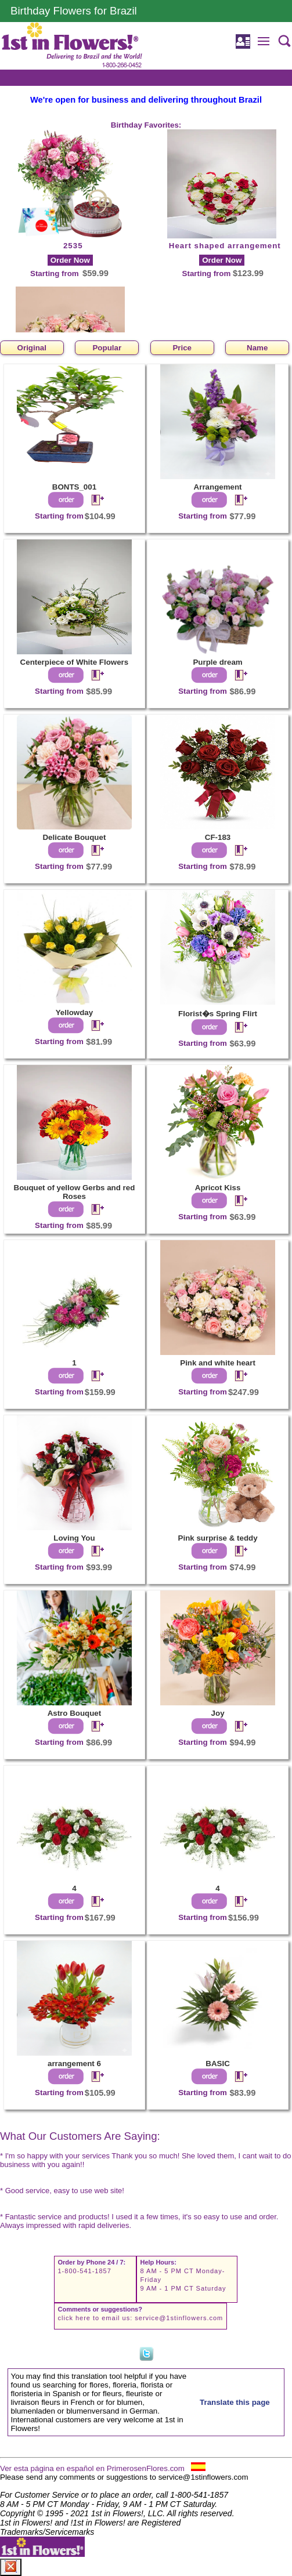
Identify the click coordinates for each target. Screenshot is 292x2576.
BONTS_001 (74, 487)
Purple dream (217, 662)
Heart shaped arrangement (225, 245)
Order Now (70, 260)
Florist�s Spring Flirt (217, 1013)
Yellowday (74, 1012)
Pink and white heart (217, 1362)
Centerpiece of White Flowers (74, 662)
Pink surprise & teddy (218, 1538)
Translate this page (235, 2402)
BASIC (217, 2063)
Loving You (74, 1538)
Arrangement (218, 487)
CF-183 (217, 837)
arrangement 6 (74, 2063)
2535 (73, 245)
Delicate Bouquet (74, 837)
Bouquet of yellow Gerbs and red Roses (74, 1192)
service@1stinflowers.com (179, 2317)
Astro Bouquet (75, 1713)
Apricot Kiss (218, 1187)
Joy (218, 1713)
